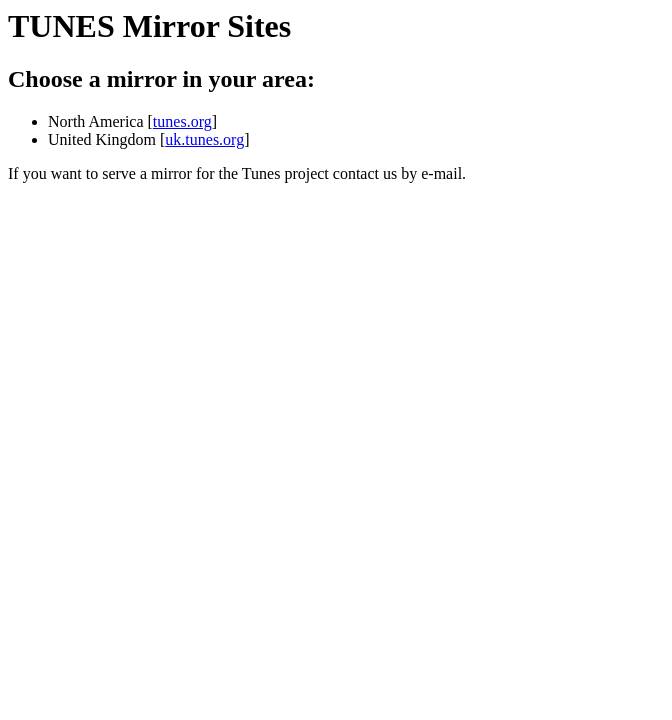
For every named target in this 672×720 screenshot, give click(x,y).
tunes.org (182, 121)
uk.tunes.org (204, 139)
